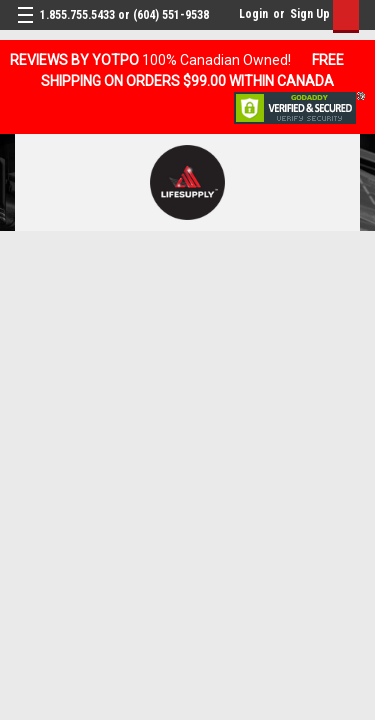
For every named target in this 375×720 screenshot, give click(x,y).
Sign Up (310, 14)
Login (253, 14)
